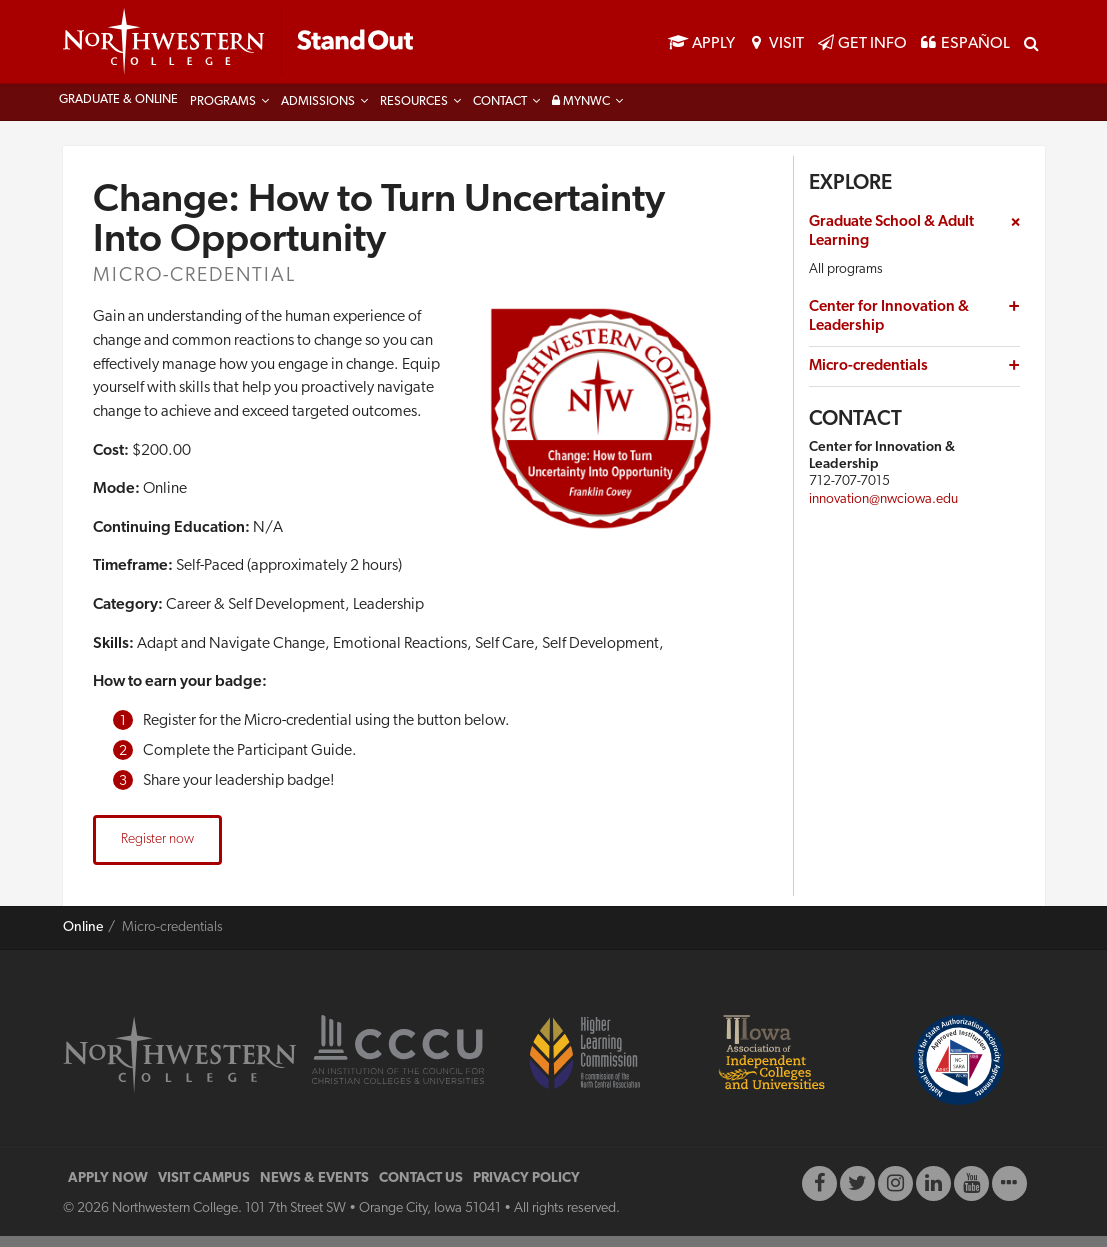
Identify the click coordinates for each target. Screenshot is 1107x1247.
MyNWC (581, 112)
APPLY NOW (108, 1189)
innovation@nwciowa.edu (883, 509)
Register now (157, 850)
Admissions (318, 113)
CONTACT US (421, 1189)
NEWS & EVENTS (314, 1189)
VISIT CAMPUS (204, 1189)
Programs (223, 113)
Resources (414, 113)
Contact (500, 113)
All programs (846, 279)
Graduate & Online (118, 111)
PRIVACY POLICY (526, 1189)
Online (83, 938)
